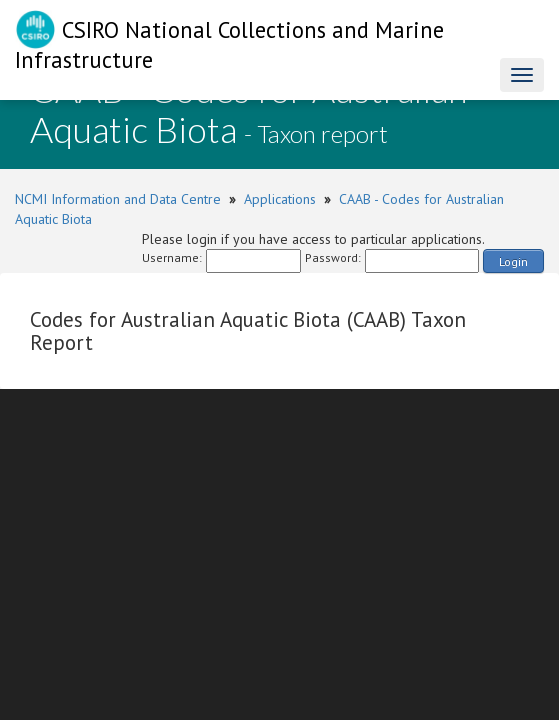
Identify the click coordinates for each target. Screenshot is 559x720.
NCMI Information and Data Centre (118, 199)
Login (513, 261)
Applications (280, 199)
